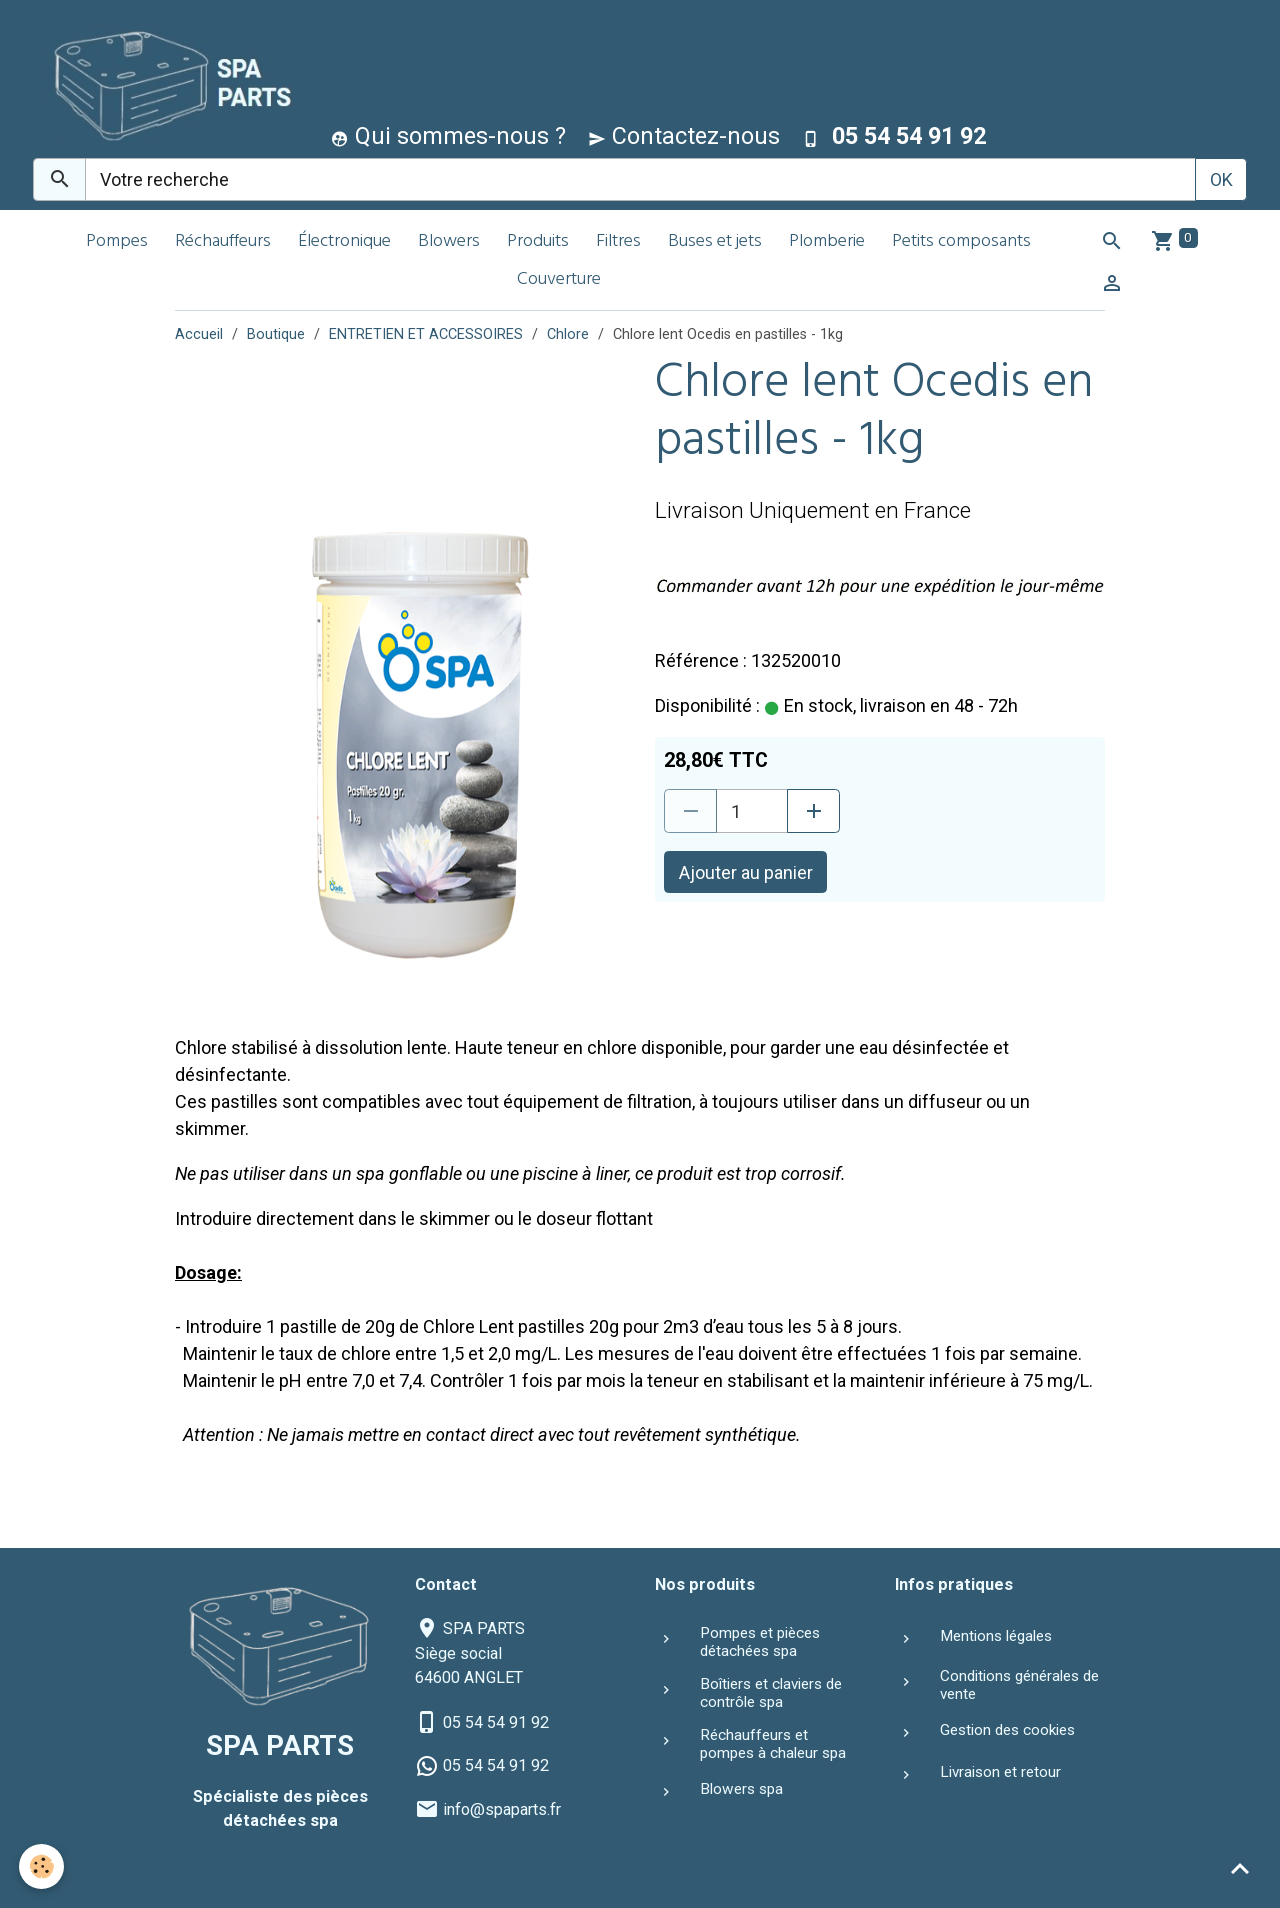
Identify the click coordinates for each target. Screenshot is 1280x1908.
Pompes (117, 242)
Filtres (618, 242)
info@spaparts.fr (502, 1809)
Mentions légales (996, 1636)
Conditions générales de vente (1019, 1685)
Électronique (344, 242)
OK (1221, 179)
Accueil (199, 334)
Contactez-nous (684, 136)
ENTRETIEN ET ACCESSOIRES (426, 334)
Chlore (568, 334)
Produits (538, 242)
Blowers (449, 242)
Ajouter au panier (746, 872)
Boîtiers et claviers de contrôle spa (771, 1693)
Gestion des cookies (1007, 1730)
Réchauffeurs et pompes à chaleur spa (773, 1744)
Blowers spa (741, 1789)
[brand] (165, 83)
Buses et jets (715, 242)
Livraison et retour (1000, 1772)
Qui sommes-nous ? (448, 136)
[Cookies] (42, 1866)
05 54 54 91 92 (496, 1722)
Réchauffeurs (223, 242)
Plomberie (827, 242)
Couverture (559, 280)
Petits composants (961, 242)
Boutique (276, 334)
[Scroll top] (1240, 1868)
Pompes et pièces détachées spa (760, 1642)
